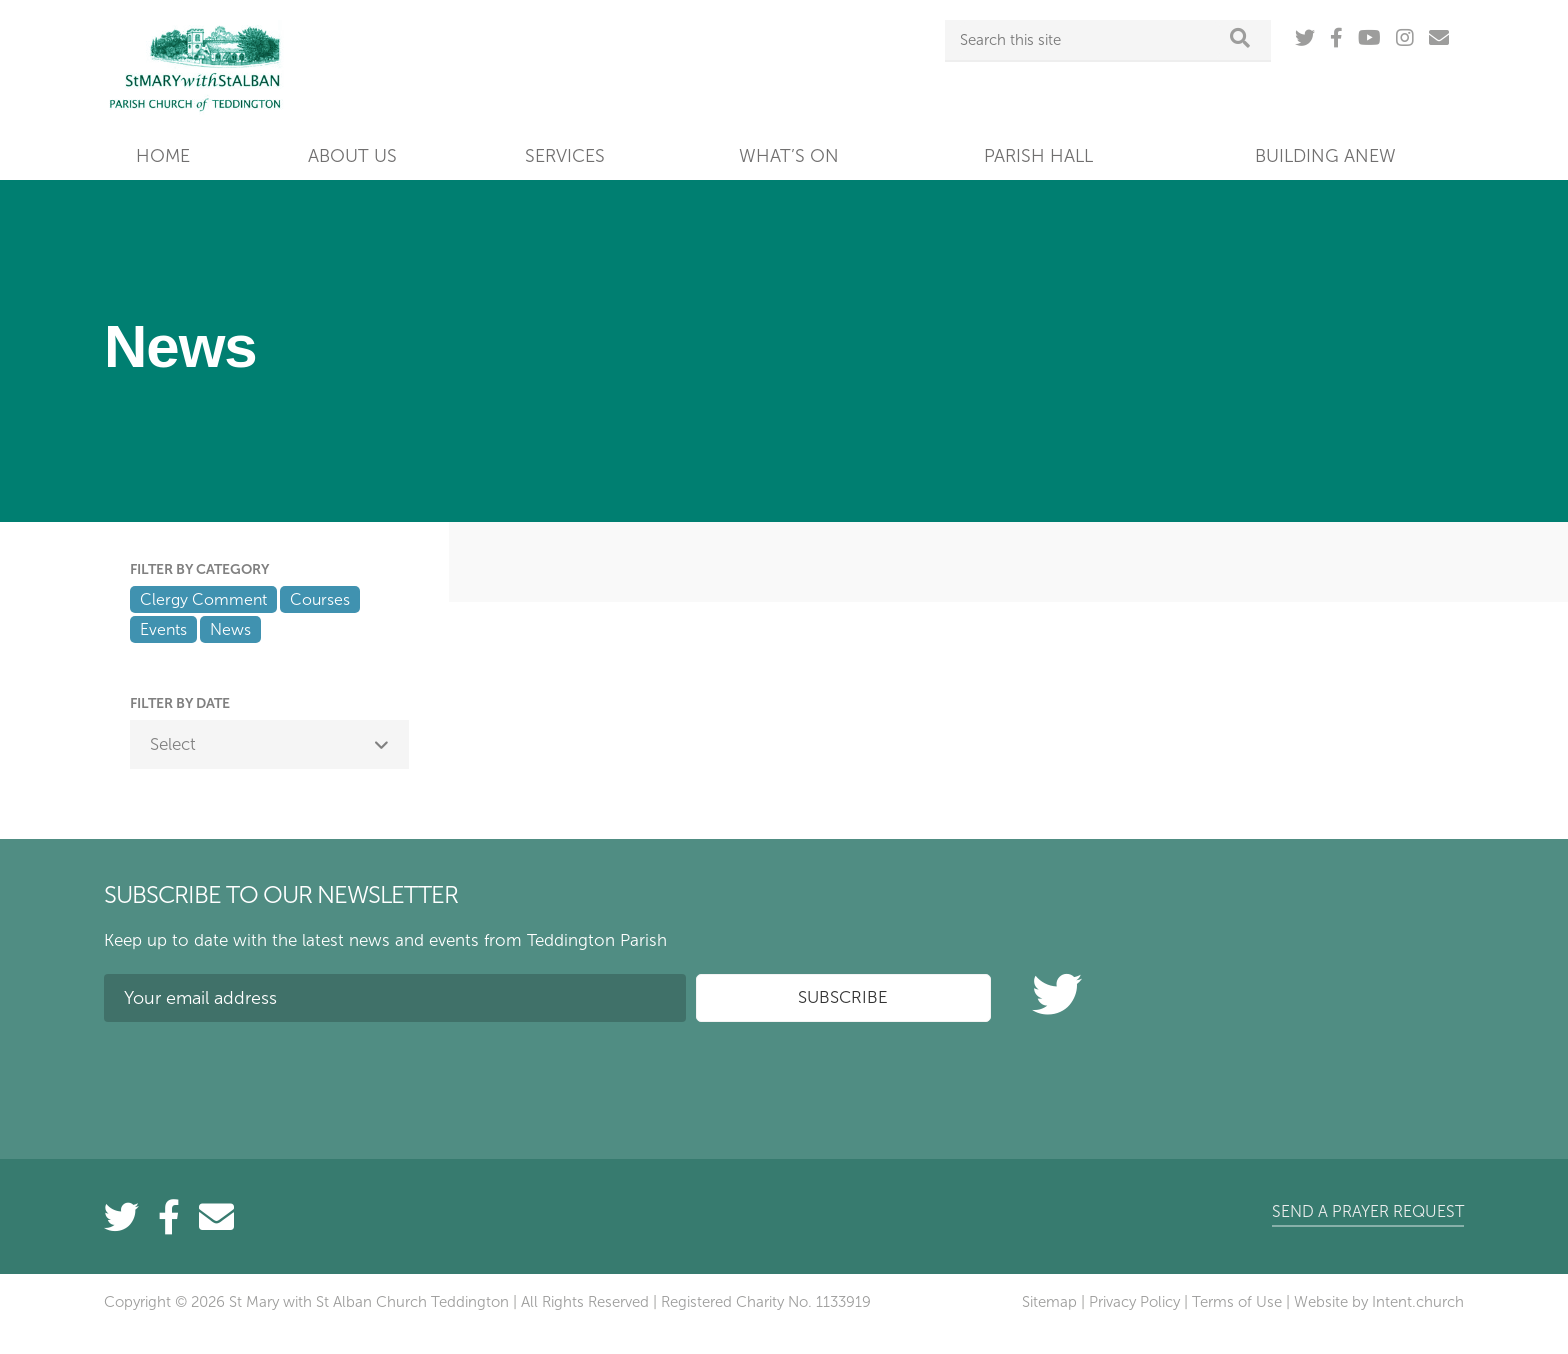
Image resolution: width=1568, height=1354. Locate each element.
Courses (320, 599)
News (230, 629)
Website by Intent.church (1379, 1302)
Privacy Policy (1134, 1302)
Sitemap (1049, 1302)
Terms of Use (1237, 1302)
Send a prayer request (1368, 1211)
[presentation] (256, 1076)
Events (163, 629)
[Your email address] (395, 998)
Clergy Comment (203, 599)
